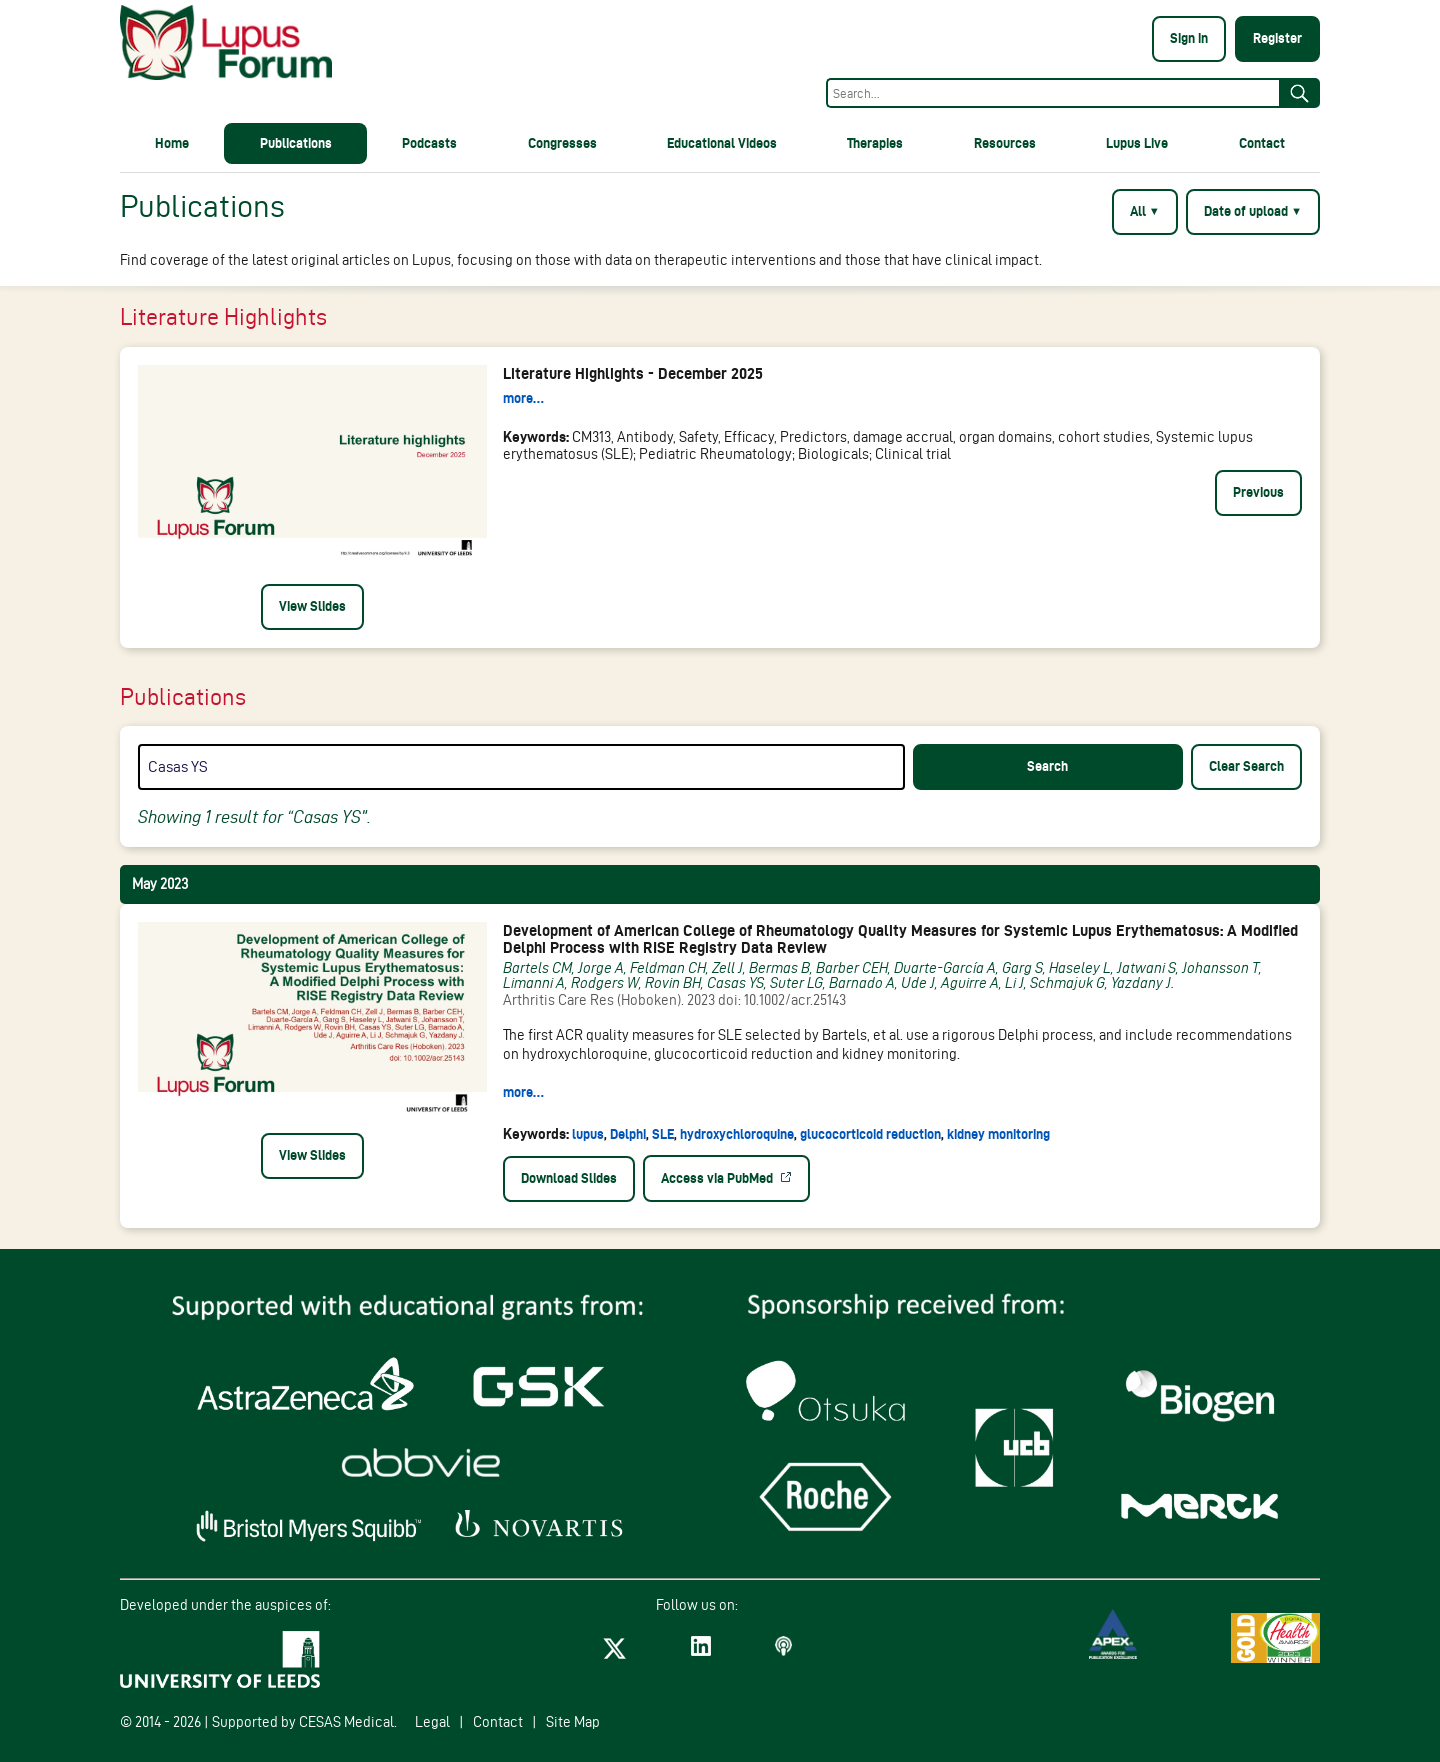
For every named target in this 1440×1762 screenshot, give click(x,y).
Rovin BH (673, 983)
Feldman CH (668, 968)
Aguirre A (970, 983)
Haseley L (1080, 968)
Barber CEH (852, 968)
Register (1277, 38)
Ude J (918, 983)
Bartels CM (537, 968)
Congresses (562, 143)
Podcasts (429, 143)
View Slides (312, 606)
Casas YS (735, 983)
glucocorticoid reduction (872, 1134)
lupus (589, 1134)
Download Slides (569, 1178)
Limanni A (534, 983)
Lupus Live (1137, 143)
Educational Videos (722, 143)
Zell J (727, 968)
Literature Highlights (223, 317)
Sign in (1189, 38)
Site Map (573, 1722)
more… (523, 398)
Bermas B (779, 968)
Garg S (1022, 968)
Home (172, 143)
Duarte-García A (945, 968)
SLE (664, 1134)
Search (1047, 766)
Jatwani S (1146, 968)
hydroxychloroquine (738, 1134)
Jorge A (601, 968)
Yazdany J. (1143, 983)
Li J (1014, 983)
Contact (1262, 143)
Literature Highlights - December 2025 (633, 373)
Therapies (875, 143)
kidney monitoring (998, 1134)
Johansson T (1220, 968)
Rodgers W (605, 983)
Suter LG (796, 983)
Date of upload (1253, 211)
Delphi (629, 1134)
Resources (1005, 143)
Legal (432, 1722)
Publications (296, 143)
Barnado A (862, 983)
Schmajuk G (1067, 983)
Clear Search (1246, 766)
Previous (1258, 492)
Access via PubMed (718, 1178)
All (1145, 211)
